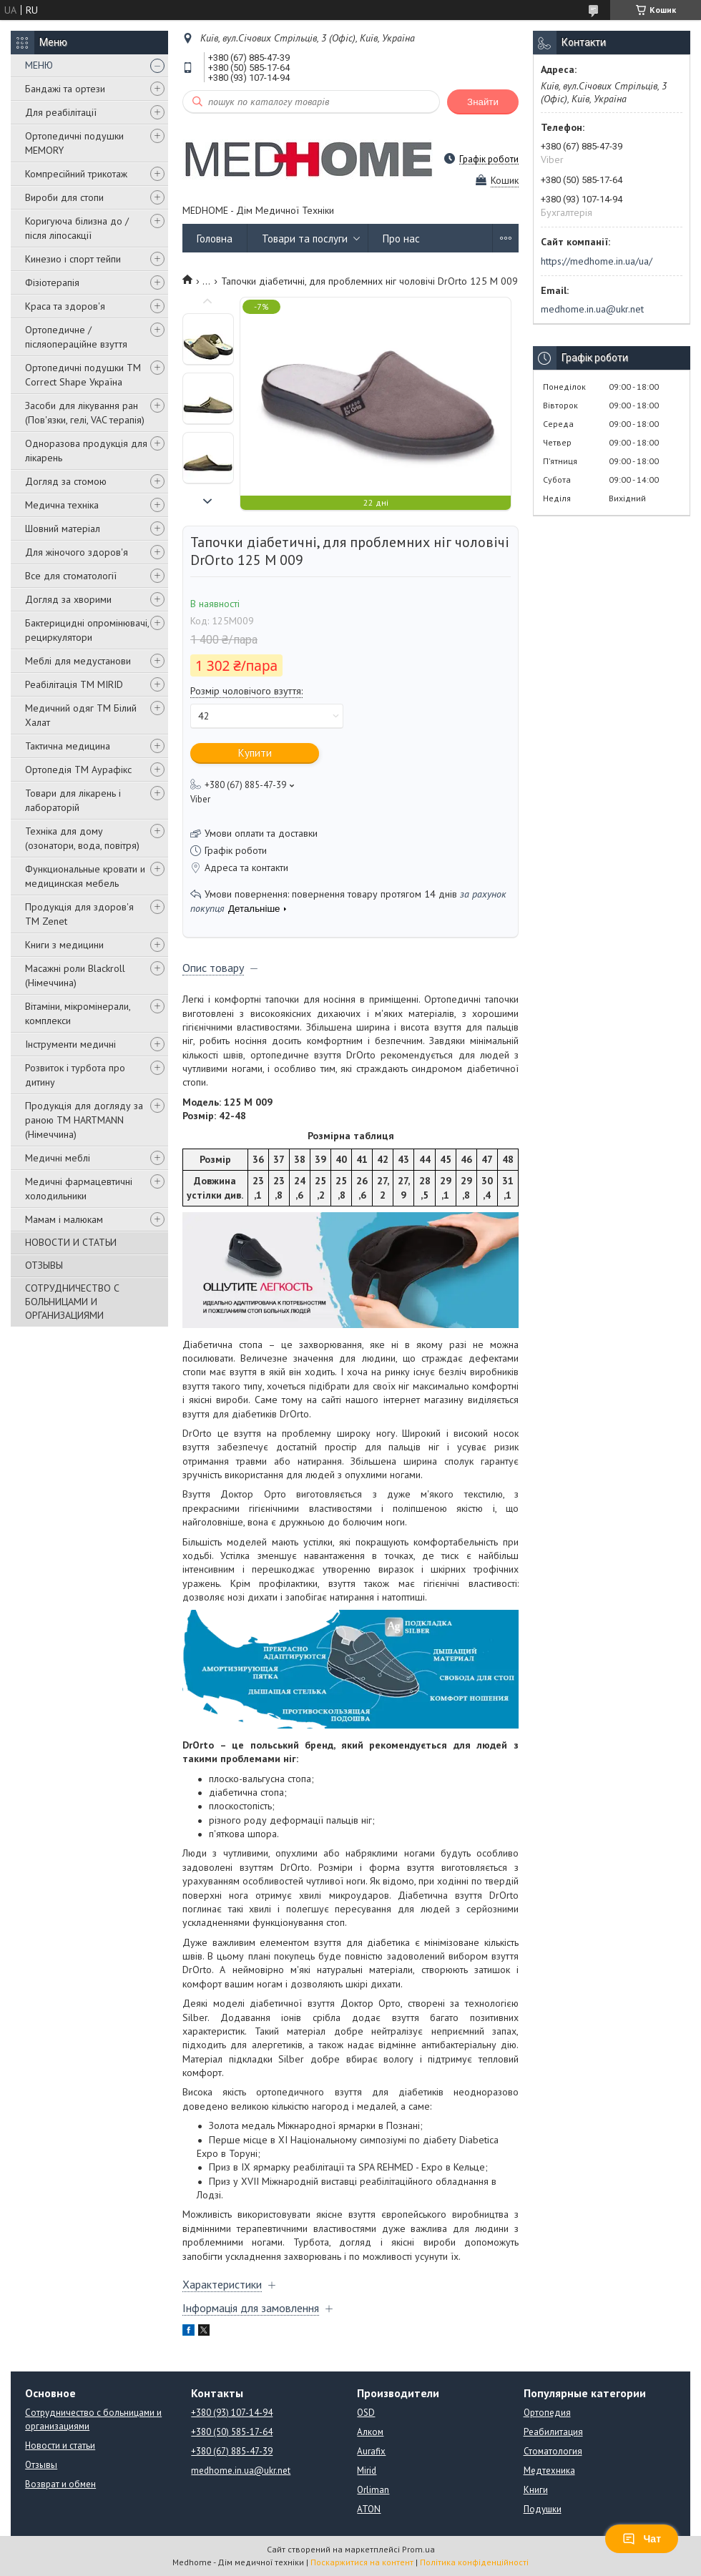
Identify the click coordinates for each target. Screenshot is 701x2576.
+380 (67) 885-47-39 (232, 2451)
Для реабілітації (61, 112)
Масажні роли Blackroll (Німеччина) (75, 975)
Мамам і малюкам (64, 1219)
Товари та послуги (305, 238)
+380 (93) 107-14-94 (232, 2413)
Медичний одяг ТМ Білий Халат (81, 715)
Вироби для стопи (64, 197)
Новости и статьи (60, 2445)
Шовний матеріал (62, 528)
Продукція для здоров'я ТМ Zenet (79, 914)
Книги (536, 2490)
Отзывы (41, 2465)
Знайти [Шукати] (483, 102)
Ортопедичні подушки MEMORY (74, 143)
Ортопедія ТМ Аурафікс (78, 769)
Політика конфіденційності (474, 2562)
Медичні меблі (57, 1157)
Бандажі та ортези (65, 88)
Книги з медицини (64, 944)
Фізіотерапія (52, 282)
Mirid (366, 2470)
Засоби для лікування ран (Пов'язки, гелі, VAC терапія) (84, 412)
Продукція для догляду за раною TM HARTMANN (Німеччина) (84, 1120)
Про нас (401, 238)
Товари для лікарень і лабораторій (73, 800)
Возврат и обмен (60, 2484)
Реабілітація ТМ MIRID (74, 684)
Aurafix (371, 2451)
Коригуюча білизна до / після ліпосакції (77, 228)
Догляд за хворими (68, 599)
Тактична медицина (67, 745)
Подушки (543, 2509)
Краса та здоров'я (65, 306)
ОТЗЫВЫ (44, 1265)
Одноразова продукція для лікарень (86, 450)
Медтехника (549, 2470)
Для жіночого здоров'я (76, 552)
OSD (366, 2413)
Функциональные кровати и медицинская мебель (85, 876)
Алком (370, 2432)
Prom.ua (418, 2549)
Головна (214, 238)
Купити (255, 752)
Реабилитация (553, 2432)
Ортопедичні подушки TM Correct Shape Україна (83, 374)
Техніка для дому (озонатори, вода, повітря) (82, 838)
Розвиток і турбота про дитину (75, 1074)
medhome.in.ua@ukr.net (592, 309)
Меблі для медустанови (78, 660)
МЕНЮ (39, 65)
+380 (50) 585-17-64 (232, 2432)
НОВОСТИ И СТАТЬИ (71, 1242)
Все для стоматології (71, 575)
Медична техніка (62, 504)
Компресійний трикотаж (76, 173)
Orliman (373, 2490)
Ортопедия (547, 2413)
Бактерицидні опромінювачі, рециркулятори (87, 630)
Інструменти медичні (70, 1044)
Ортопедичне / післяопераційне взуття (76, 336)
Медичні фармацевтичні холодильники (78, 1188)
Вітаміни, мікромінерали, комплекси (77, 1013)
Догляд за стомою (66, 481)
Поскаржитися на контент (361, 2562)
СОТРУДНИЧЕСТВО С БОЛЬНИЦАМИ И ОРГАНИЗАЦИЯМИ (72, 1302)
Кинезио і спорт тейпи (73, 258)
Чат (641, 2538)
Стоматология (553, 2451)
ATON (369, 2509)
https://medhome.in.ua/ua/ (596, 261)
